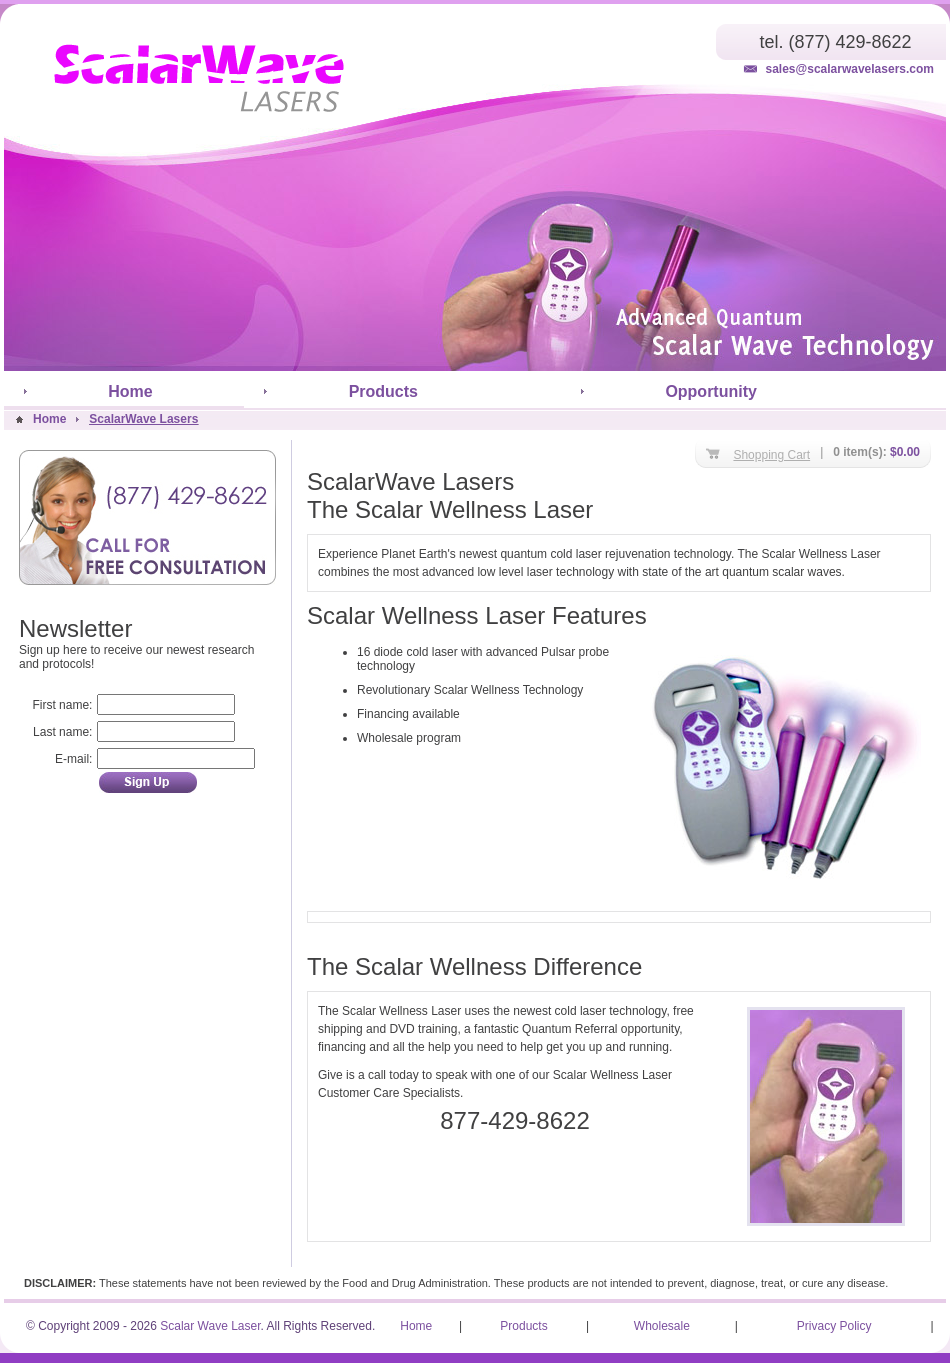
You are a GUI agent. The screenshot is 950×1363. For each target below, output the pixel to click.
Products (383, 391)
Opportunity (711, 391)
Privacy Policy (834, 1326)
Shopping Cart (771, 455)
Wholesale (662, 1326)
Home (130, 391)
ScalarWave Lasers (143, 419)
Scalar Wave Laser (210, 1326)
